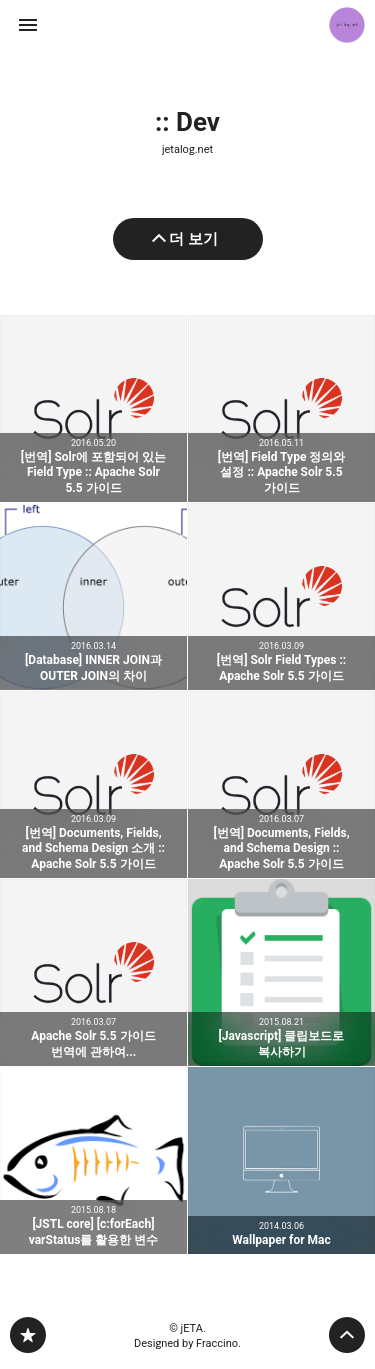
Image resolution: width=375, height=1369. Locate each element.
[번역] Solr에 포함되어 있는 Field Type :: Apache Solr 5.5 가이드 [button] (93, 408)
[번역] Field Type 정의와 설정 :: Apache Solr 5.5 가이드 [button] (281, 408)
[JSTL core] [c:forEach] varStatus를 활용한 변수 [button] (93, 1160)
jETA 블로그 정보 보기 (347, 25)
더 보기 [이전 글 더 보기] (193, 239)
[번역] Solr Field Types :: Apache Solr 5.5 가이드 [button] (281, 596)
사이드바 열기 (28, 25)
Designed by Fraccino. (187, 1343)
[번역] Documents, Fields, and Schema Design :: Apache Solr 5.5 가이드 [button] (281, 784)
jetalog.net (187, 149)
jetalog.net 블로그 (28, 1335)
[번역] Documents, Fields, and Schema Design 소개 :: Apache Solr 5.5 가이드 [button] (93, 784)
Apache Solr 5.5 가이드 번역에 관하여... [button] (93, 972)
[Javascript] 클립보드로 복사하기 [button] (281, 972)
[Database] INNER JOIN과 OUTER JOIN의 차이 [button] (93, 596)
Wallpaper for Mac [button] (281, 1160)
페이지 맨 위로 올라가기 (347, 1335)
